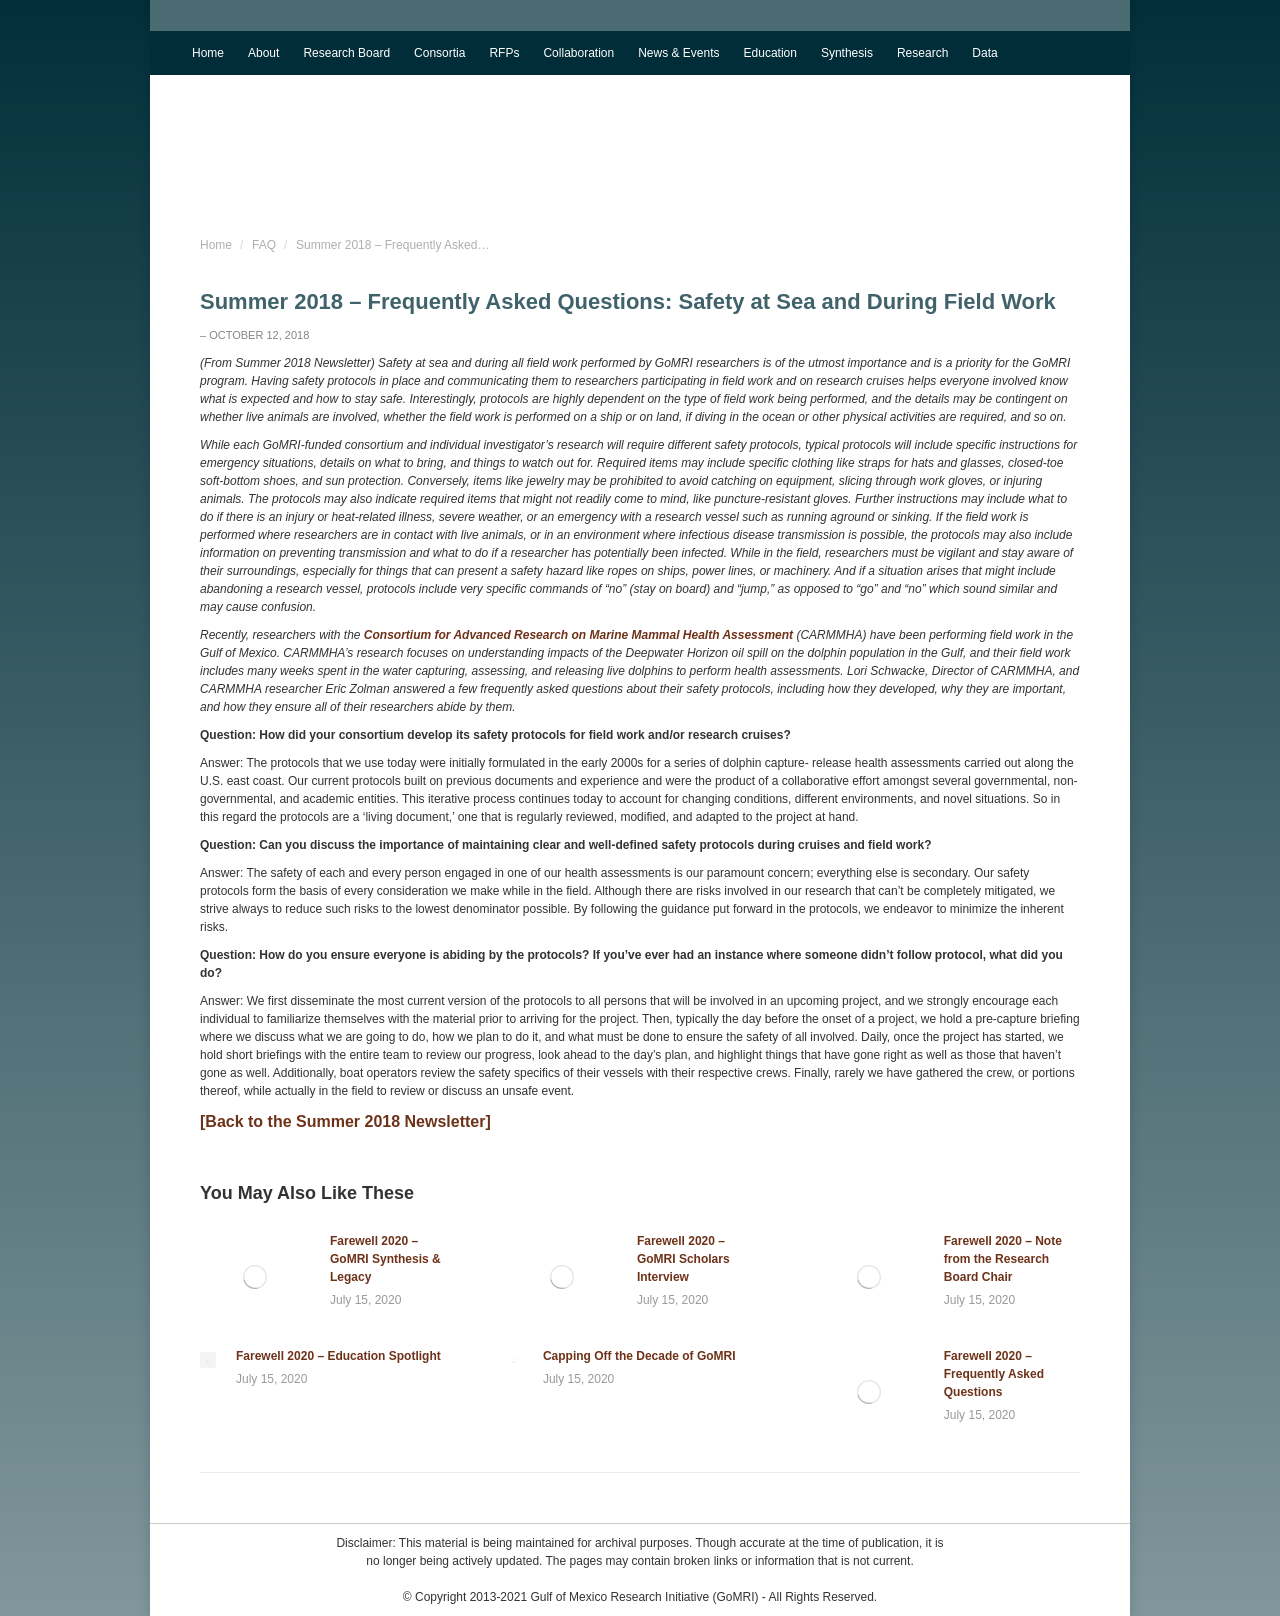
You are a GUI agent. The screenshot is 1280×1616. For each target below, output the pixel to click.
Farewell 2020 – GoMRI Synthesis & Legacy (385, 1259)
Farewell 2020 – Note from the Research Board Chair (1003, 1259)
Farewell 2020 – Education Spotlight (338, 1356)
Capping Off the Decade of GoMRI (639, 1356)
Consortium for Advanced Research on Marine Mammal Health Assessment (578, 635)
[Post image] (255, 1277)
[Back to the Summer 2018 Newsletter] (345, 1121)
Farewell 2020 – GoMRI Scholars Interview (683, 1259)
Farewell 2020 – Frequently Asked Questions (994, 1374)
